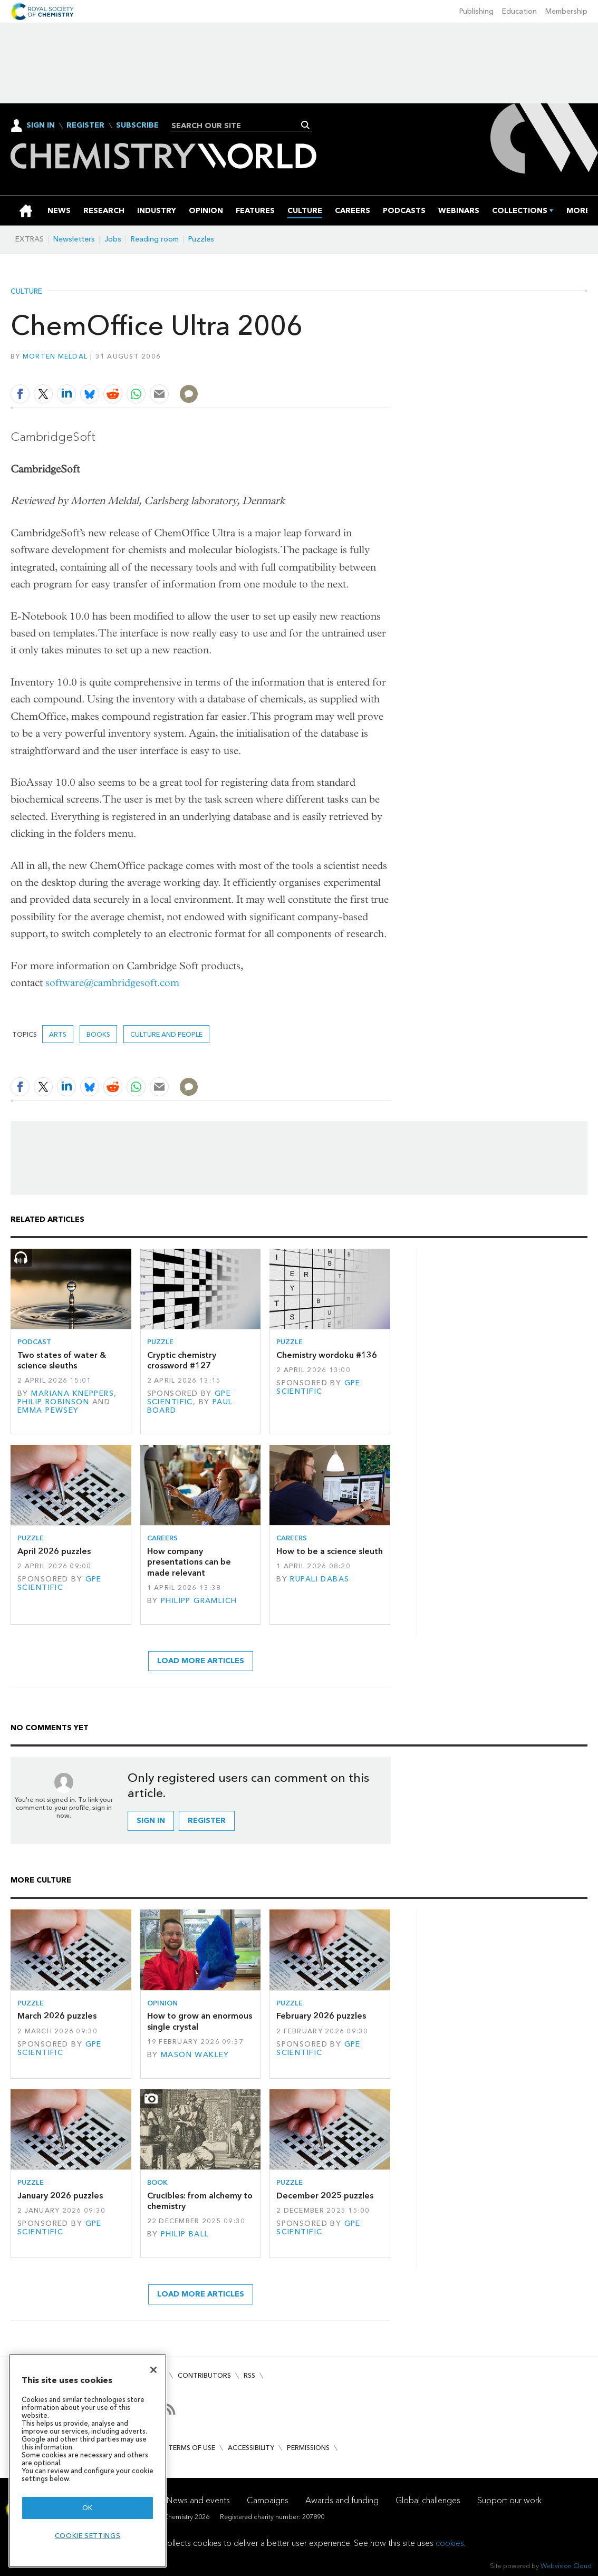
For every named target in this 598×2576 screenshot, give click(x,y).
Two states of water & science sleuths (61, 1360)
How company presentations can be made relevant (189, 1562)
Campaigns (267, 2500)
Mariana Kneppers (72, 1393)
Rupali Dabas (319, 1579)
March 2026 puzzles (57, 2016)
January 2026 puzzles (60, 2196)
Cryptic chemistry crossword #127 (181, 1360)
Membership (566, 11)
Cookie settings (88, 2536)
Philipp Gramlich (199, 1600)
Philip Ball (185, 2234)
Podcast (34, 1342)
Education (519, 11)
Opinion (162, 2003)
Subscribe (137, 125)
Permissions (308, 2448)
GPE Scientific (189, 1397)
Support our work (509, 2500)
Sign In (40, 125)
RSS (249, 2375)
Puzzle (160, 1342)
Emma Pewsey (48, 1410)
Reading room (155, 239)
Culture (26, 291)
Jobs (112, 239)
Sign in (151, 1820)
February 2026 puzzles (321, 2016)
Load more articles (200, 1660)
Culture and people (166, 1034)
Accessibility (251, 2448)
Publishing (476, 11)
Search (306, 125)
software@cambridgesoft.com (112, 983)
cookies (450, 2543)
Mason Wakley (195, 2054)
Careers (162, 1538)
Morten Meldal (55, 356)
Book (157, 2182)
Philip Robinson (53, 1401)
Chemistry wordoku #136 (326, 1355)
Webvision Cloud (566, 2566)
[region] (87, 2461)
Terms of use (191, 2448)
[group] (578, 211)
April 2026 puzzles (54, 1551)
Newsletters (74, 239)
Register (85, 125)
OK (87, 2508)
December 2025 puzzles (324, 2196)
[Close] (153, 2369)
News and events (198, 2500)
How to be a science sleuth (329, 1551)
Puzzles (201, 239)
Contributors (204, 2375)
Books (98, 1034)
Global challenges (428, 2500)
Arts (57, 1034)
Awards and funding (342, 2500)
